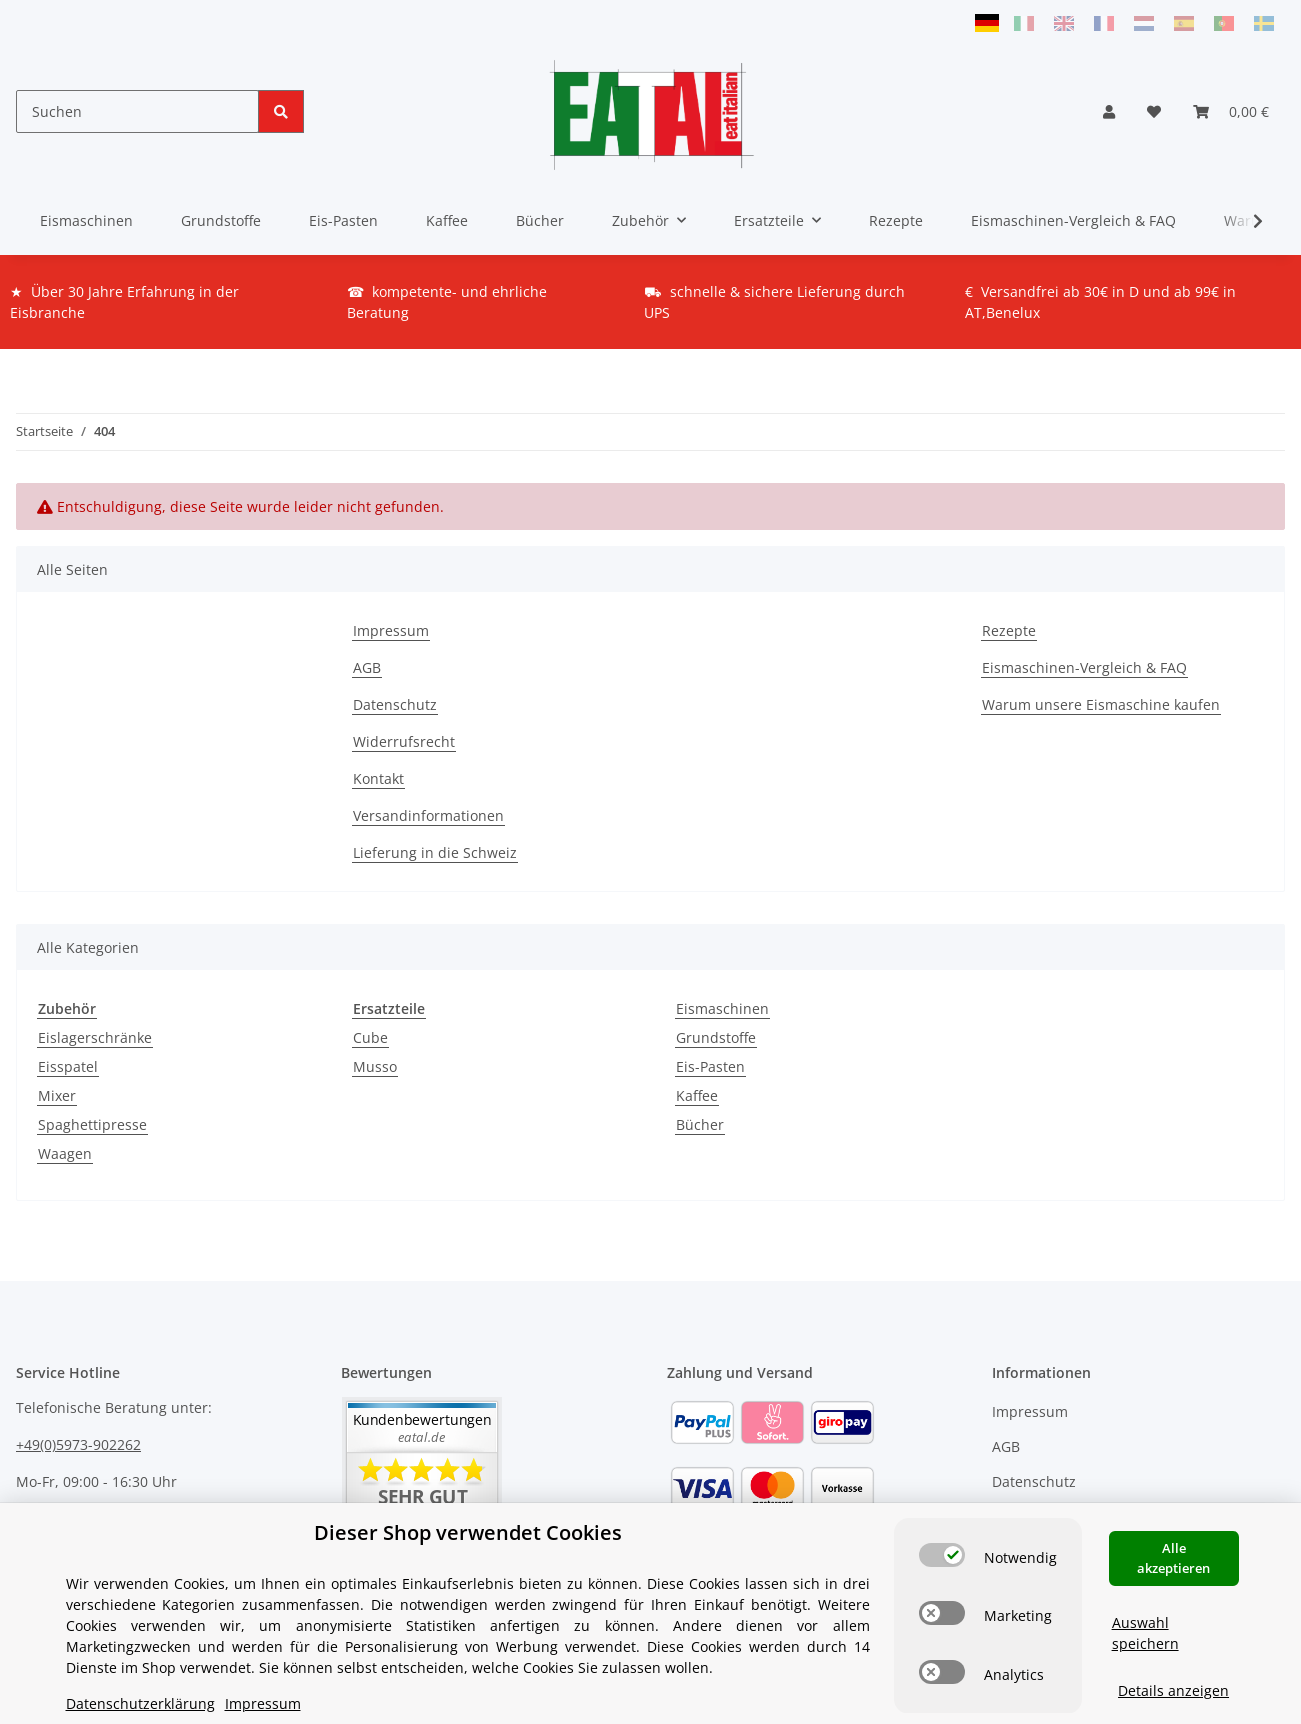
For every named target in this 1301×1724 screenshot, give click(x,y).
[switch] (942, 1518)
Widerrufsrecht (404, 741)
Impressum (391, 630)
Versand (264, 1697)
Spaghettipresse (92, 1124)
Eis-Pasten (710, 1066)
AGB (367, 667)
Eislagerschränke (95, 1037)
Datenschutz (395, 704)
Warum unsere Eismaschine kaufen (1101, 704)
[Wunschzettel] (1154, 111)
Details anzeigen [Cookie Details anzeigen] (1173, 1653)
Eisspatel (68, 1066)
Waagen (65, 1153)
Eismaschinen (722, 1008)
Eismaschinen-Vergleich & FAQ (1073, 220)
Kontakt (378, 778)
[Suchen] (137, 111)
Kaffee (697, 1095)
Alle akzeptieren (1173, 1521)
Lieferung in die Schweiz (435, 852)
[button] (1109, 111)
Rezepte (896, 220)
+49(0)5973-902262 (78, 1444)
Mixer (57, 1095)
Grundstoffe (716, 1037)
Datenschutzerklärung (140, 1666)
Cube (370, 1037)
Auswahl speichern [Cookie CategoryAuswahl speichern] (1145, 1596)
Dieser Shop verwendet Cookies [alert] (468, 1495)
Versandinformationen (428, 815)
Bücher (700, 1124)
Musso (375, 1066)
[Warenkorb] (1231, 111)
